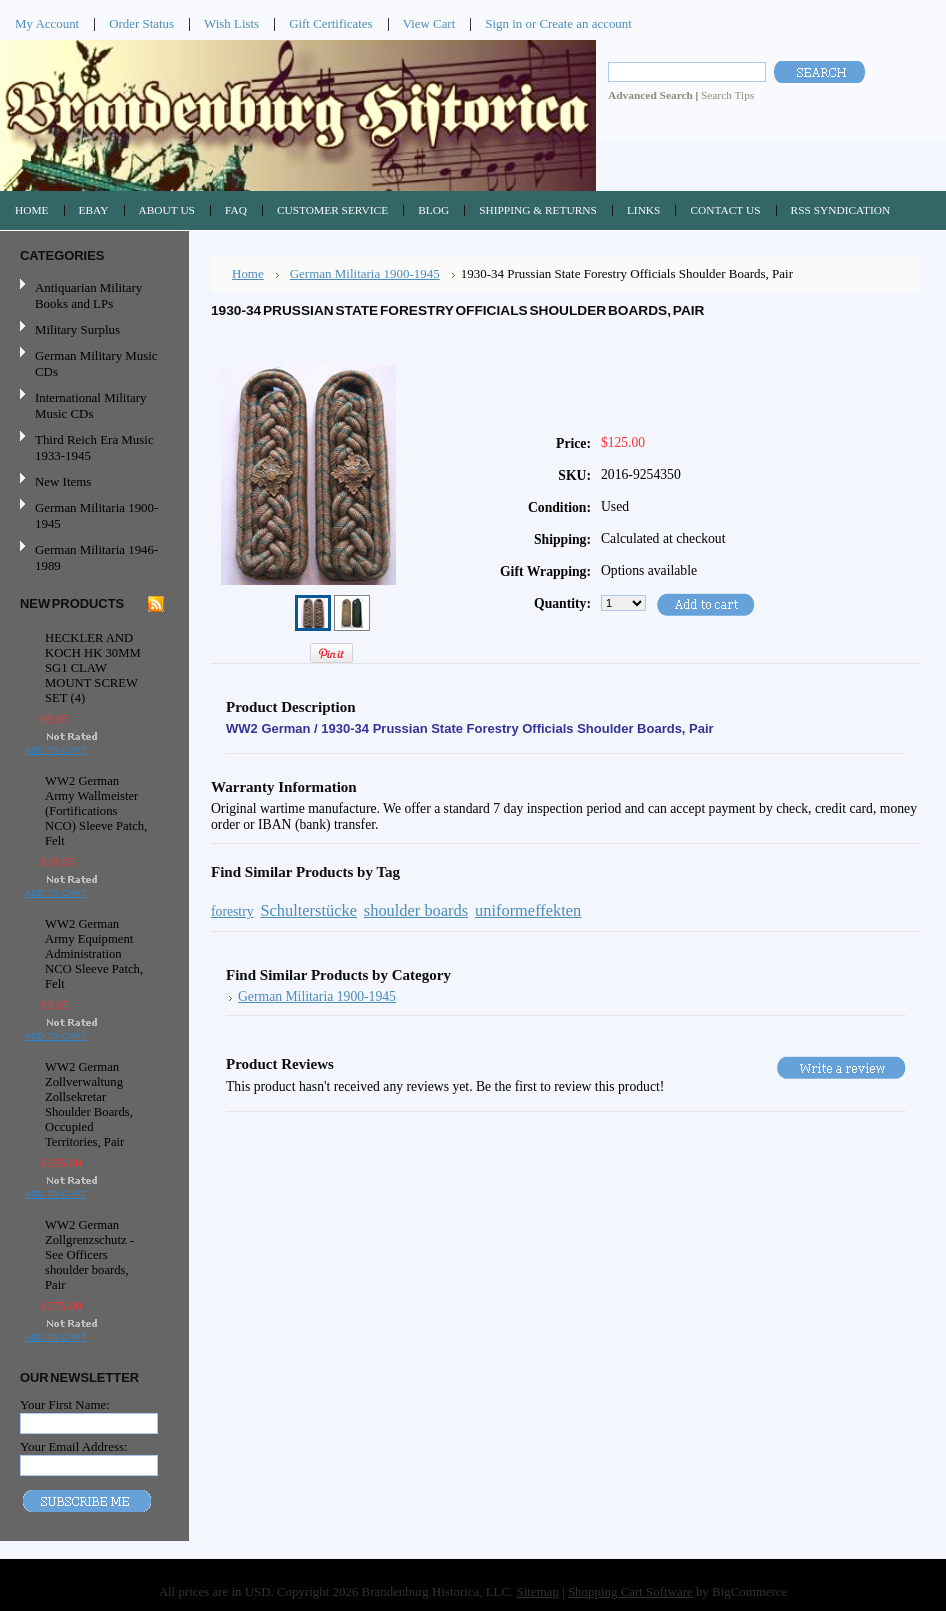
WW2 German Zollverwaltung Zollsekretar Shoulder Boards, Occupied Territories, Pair (89, 1104)
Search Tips (727, 95)
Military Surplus (77, 329)
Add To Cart (55, 750)
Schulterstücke (308, 910)
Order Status (141, 23)
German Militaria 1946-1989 (96, 557)
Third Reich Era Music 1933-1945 (94, 447)
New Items (63, 481)
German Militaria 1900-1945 (92, 515)
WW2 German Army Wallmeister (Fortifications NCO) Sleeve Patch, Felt (96, 811)
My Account (47, 23)
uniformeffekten (528, 910)
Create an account (585, 23)
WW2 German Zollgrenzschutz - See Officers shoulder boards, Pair (89, 1255)
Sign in (503, 23)
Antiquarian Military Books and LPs (88, 295)
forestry (232, 911)
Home (248, 273)
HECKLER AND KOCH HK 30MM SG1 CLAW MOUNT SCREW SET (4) (93, 668)
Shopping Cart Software (630, 1591)
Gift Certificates (331, 23)
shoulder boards (416, 910)
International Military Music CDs (90, 405)
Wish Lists (231, 23)
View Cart (429, 23)
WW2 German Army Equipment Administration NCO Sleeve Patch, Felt (94, 954)
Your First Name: (65, 1404)
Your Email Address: (74, 1446)
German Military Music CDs (92, 363)
